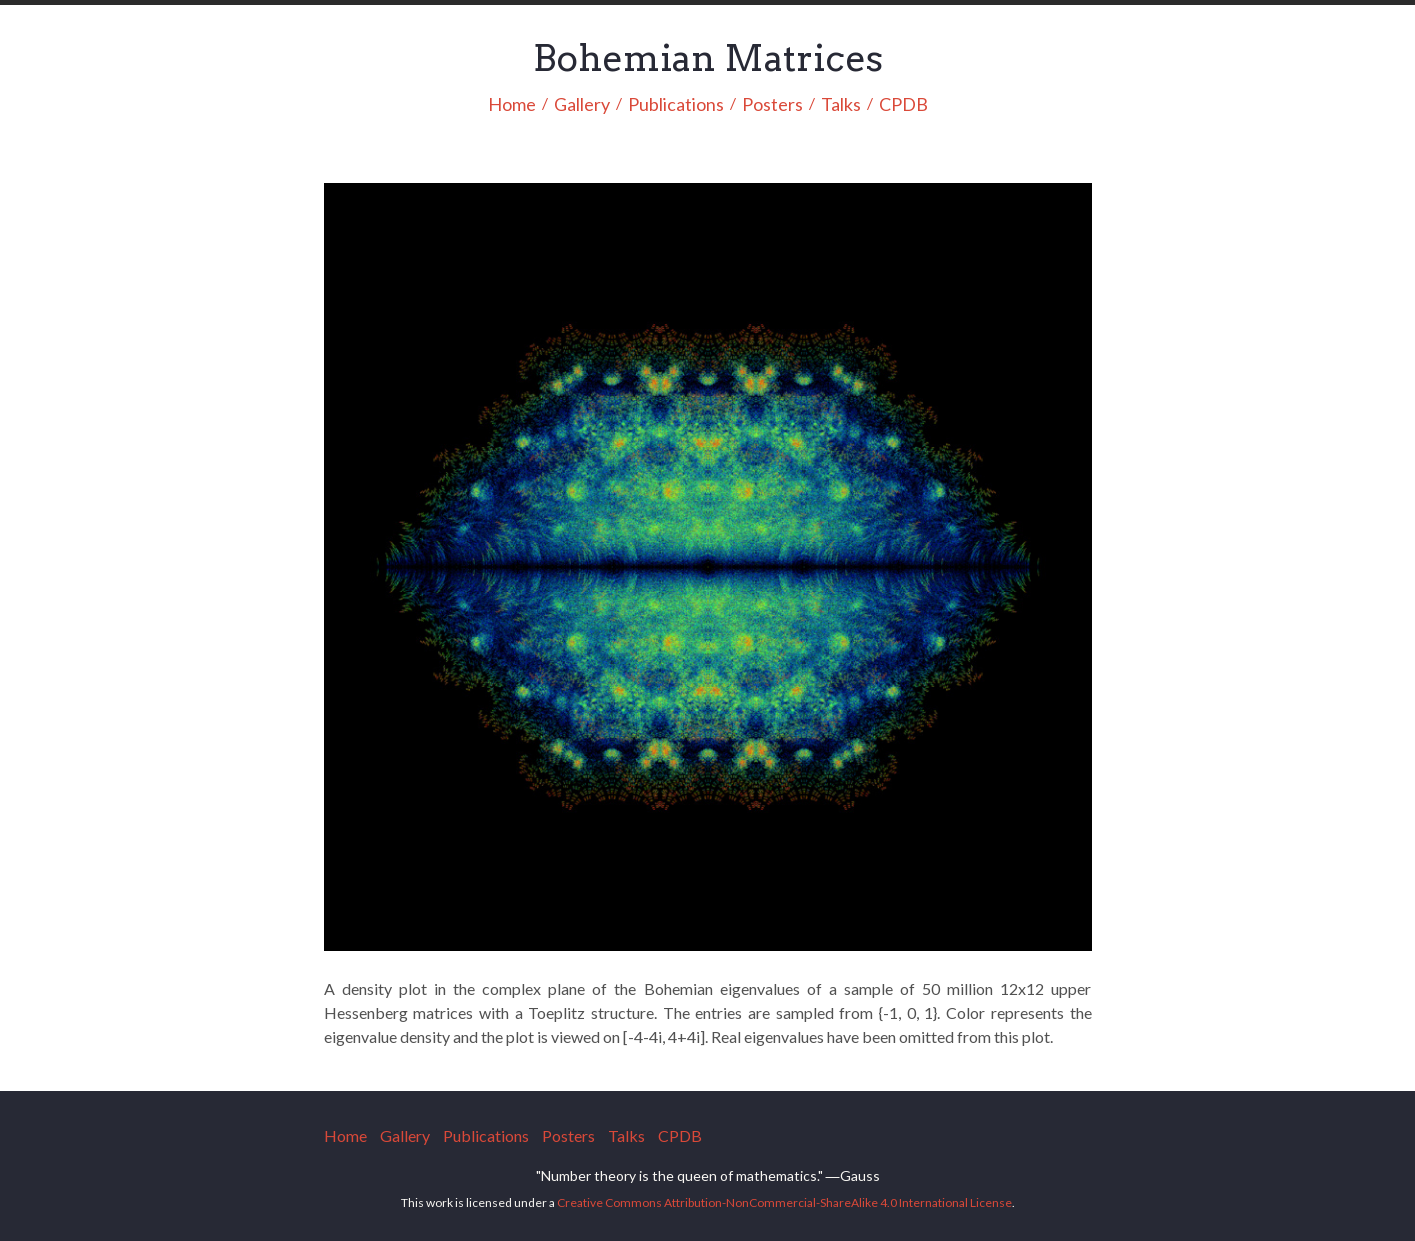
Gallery (582, 105)
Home (512, 105)
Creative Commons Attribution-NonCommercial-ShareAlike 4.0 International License (784, 1202)
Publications (676, 105)
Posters (772, 105)
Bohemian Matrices (708, 58)
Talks (841, 105)
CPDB (903, 105)
